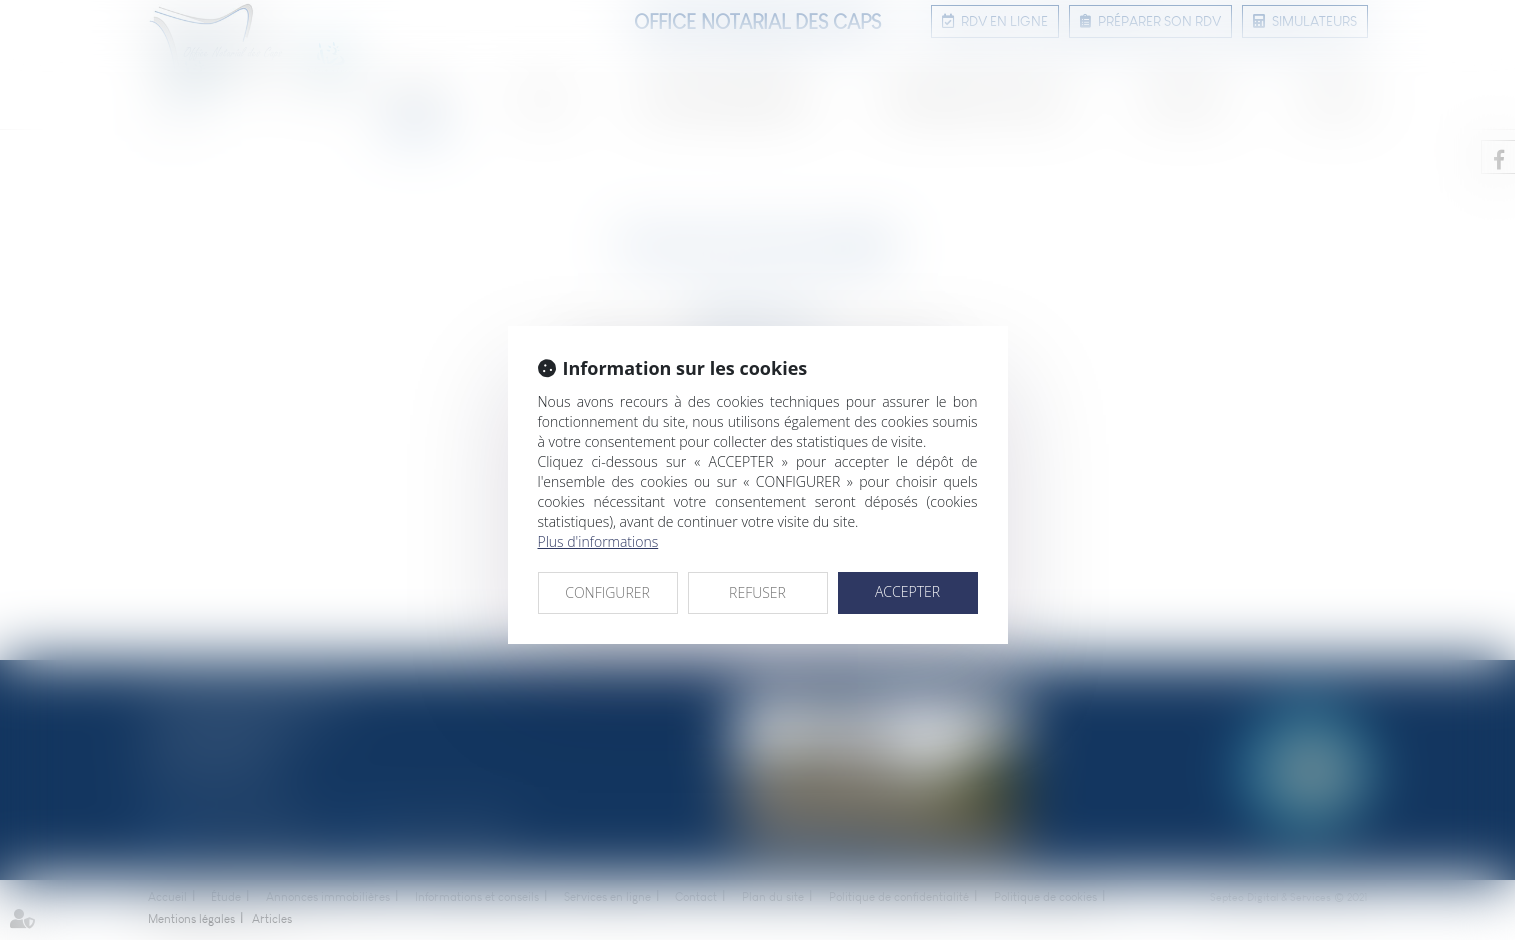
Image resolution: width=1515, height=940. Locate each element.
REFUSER (757, 592)
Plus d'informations (598, 541)
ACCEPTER (907, 591)
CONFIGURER (607, 592)
